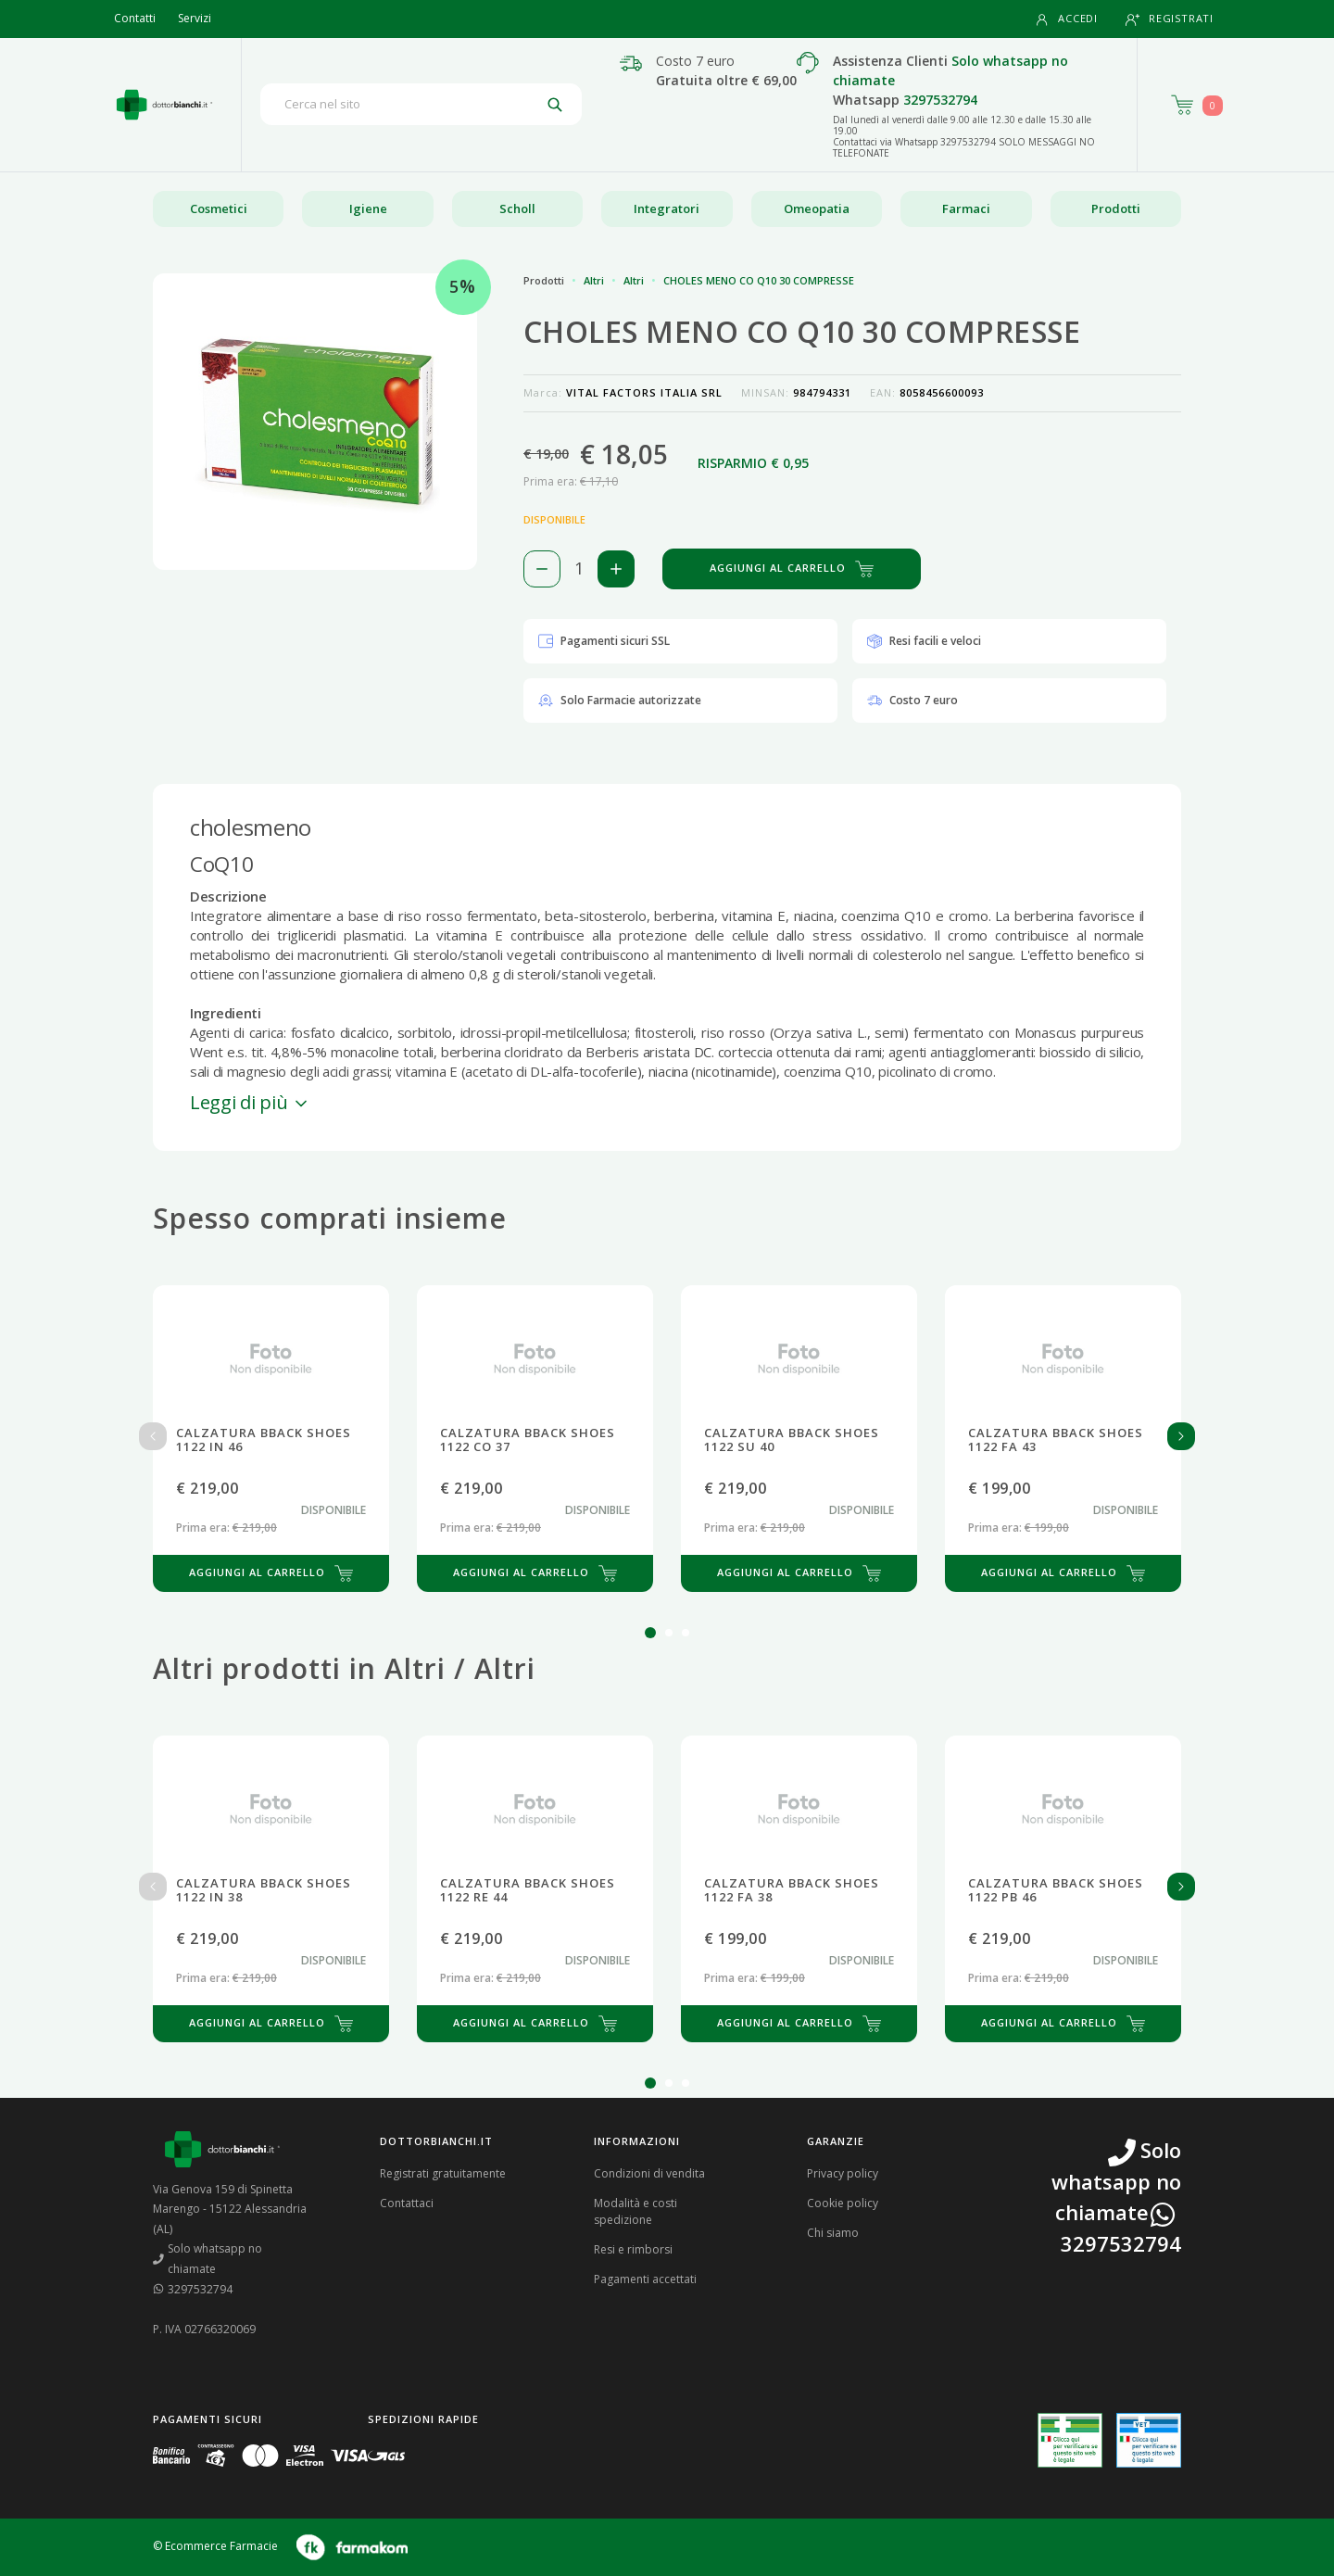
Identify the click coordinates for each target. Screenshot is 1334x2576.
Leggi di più (250, 1102)
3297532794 (940, 99)
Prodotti (1115, 208)
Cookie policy (842, 2203)
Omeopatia (816, 208)
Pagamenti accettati (645, 2279)
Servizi (194, 18)
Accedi (1066, 19)
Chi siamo (833, 2233)
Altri (594, 280)
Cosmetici (218, 208)
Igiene (368, 208)
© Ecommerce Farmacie (215, 2546)
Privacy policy (842, 2173)
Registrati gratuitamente (443, 2173)
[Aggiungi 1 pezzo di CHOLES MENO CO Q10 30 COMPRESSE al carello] (616, 568)
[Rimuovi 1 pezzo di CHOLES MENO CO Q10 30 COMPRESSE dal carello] (541, 568)
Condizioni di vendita (649, 2173)
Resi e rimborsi (633, 2249)
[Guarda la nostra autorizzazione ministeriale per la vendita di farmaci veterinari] (1148, 2440)
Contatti (135, 18)
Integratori (666, 208)
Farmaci (966, 208)
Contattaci (407, 2203)
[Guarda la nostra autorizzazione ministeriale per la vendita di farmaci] (1070, 2440)
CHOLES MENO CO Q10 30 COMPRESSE (758, 280)
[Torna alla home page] (164, 105)
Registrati (1170, 19)
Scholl (517, 208)
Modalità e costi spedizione (635, 2211)
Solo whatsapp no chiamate (207, 2259)
